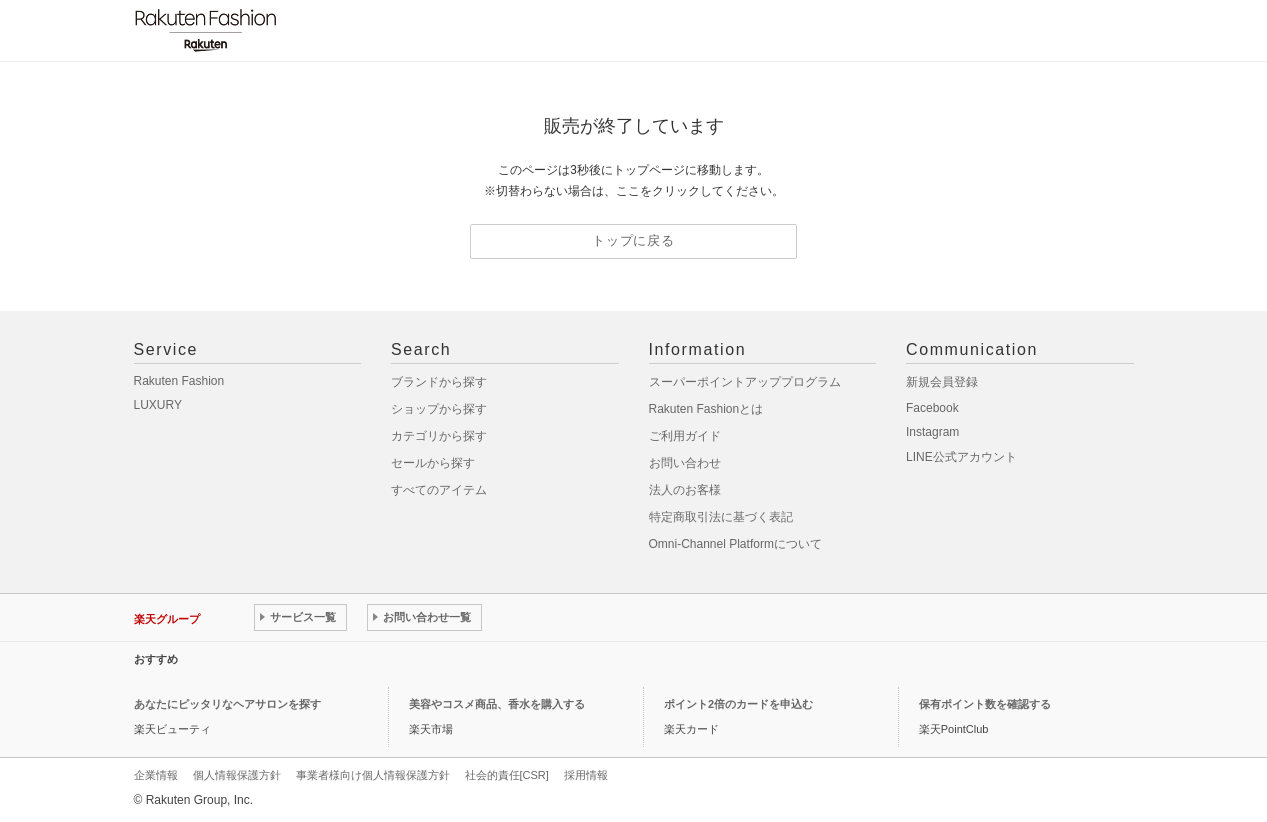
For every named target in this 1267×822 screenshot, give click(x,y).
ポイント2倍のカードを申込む (738, 704)
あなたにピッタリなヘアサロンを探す (227, 704)
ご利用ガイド (685, 436)
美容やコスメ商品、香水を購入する (497, 704)
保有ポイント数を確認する (985, 704)
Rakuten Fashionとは (706, 409)
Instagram (932, 432)
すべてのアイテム (439, 490)
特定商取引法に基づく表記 (721, 517)
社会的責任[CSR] (507, 775)
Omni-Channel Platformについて (735, 544)
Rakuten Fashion (179, 381)
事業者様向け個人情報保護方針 (373, 775)
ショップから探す (439, 409)
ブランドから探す (439, 382)
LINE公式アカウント (961, 457)
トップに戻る (633, 240)
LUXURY (158, 405)
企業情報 (156, 775)
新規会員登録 (942, 382)
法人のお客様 (685, 490)
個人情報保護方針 (237, 775)
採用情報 (586, 775)
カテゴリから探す (439, 436)
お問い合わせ (685, 463)
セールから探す (433, 463)
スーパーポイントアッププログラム (745, 382)
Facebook (932, 408)
